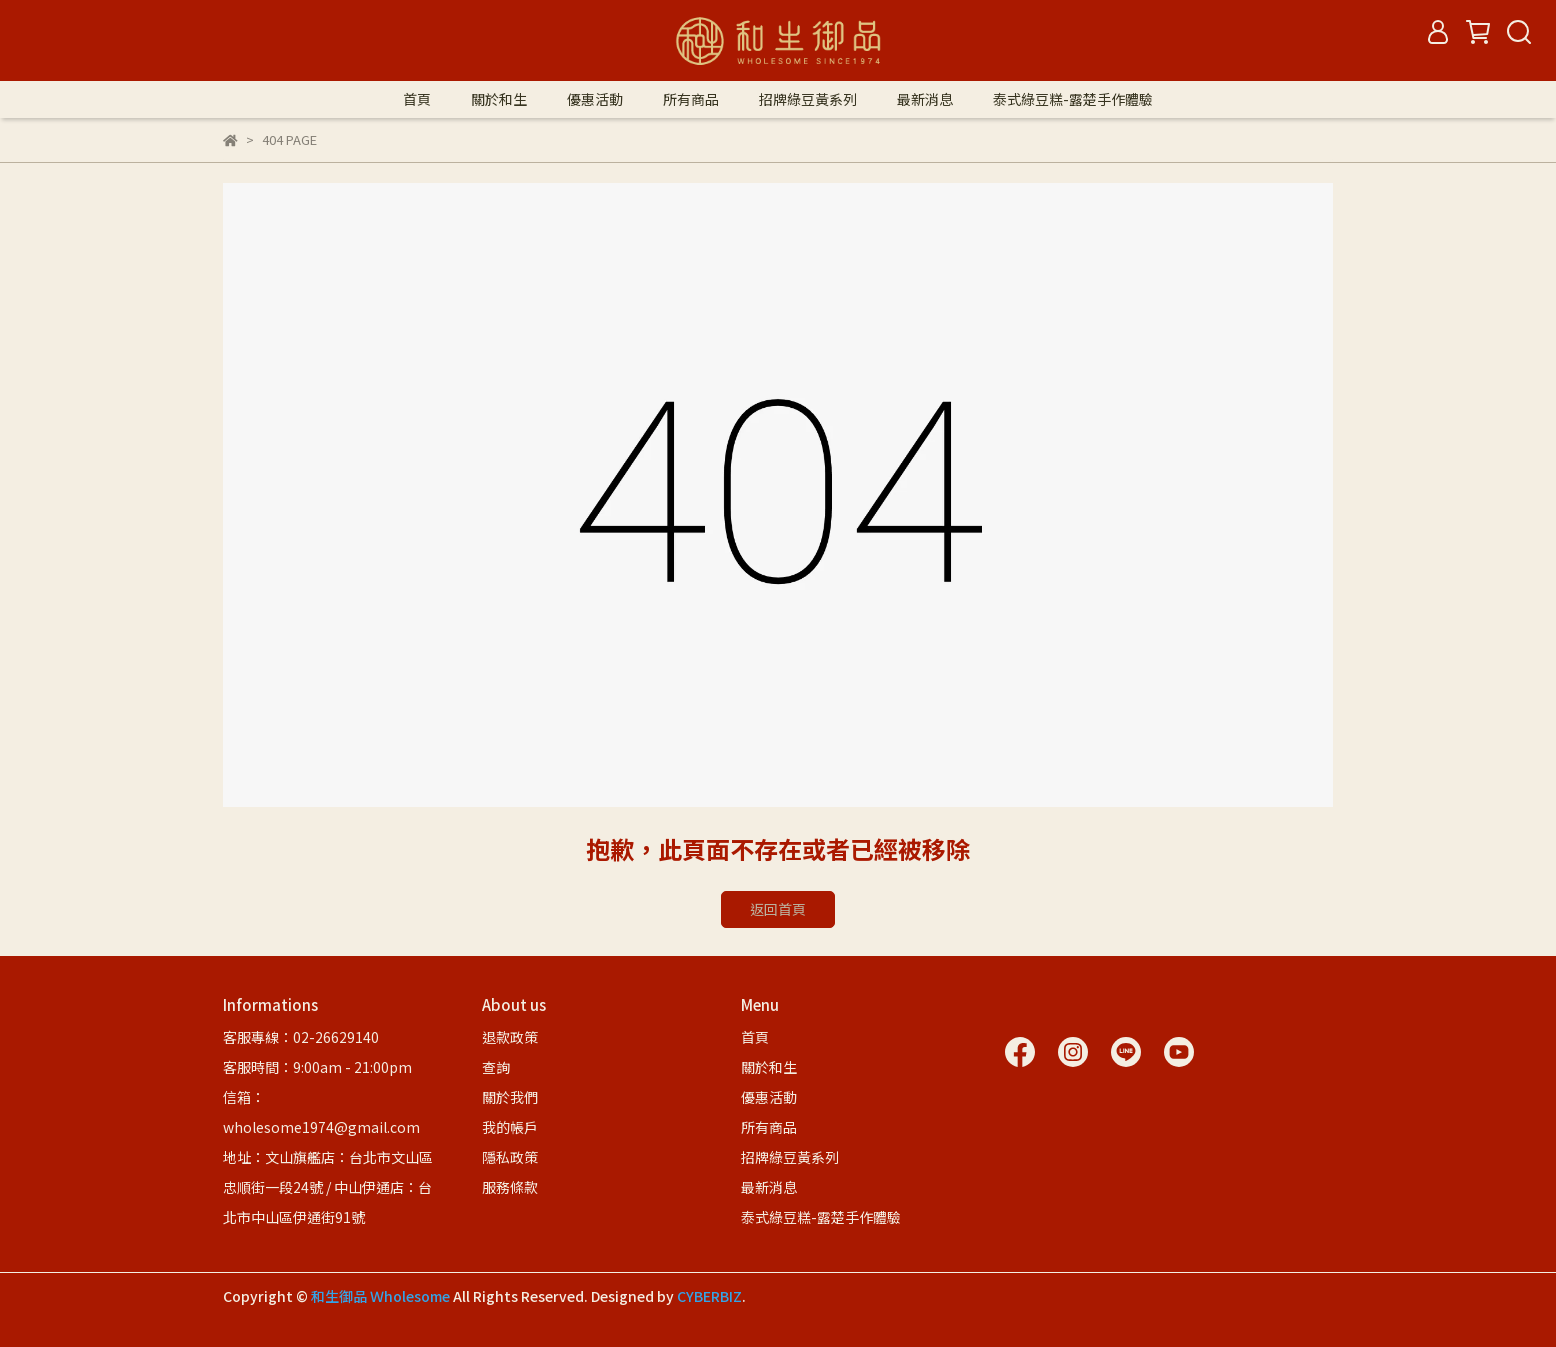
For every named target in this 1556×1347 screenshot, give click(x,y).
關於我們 (510, 1097)
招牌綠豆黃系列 (808, 99)
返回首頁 (778, 909)
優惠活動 (595, 99)
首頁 (417, 99)
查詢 (496, 1067)
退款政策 (510, 1037)
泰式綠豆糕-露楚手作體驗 (1073, 99)
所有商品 (691, 99)
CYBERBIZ (709, 1296)
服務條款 (510, 1187)
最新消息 (925, 99)
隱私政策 (510, 1157)
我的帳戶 (510, 1127)
